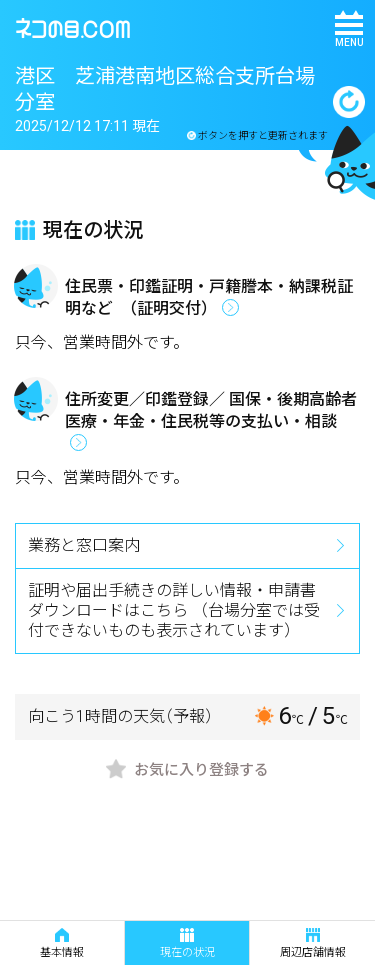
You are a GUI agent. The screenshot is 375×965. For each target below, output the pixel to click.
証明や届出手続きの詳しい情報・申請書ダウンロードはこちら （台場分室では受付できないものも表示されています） (174, 610)
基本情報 (62, 943)
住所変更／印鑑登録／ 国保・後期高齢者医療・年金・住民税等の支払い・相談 (211, 410)
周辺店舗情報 (313, 943)
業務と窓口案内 (84, 545)
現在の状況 (187, 943)
